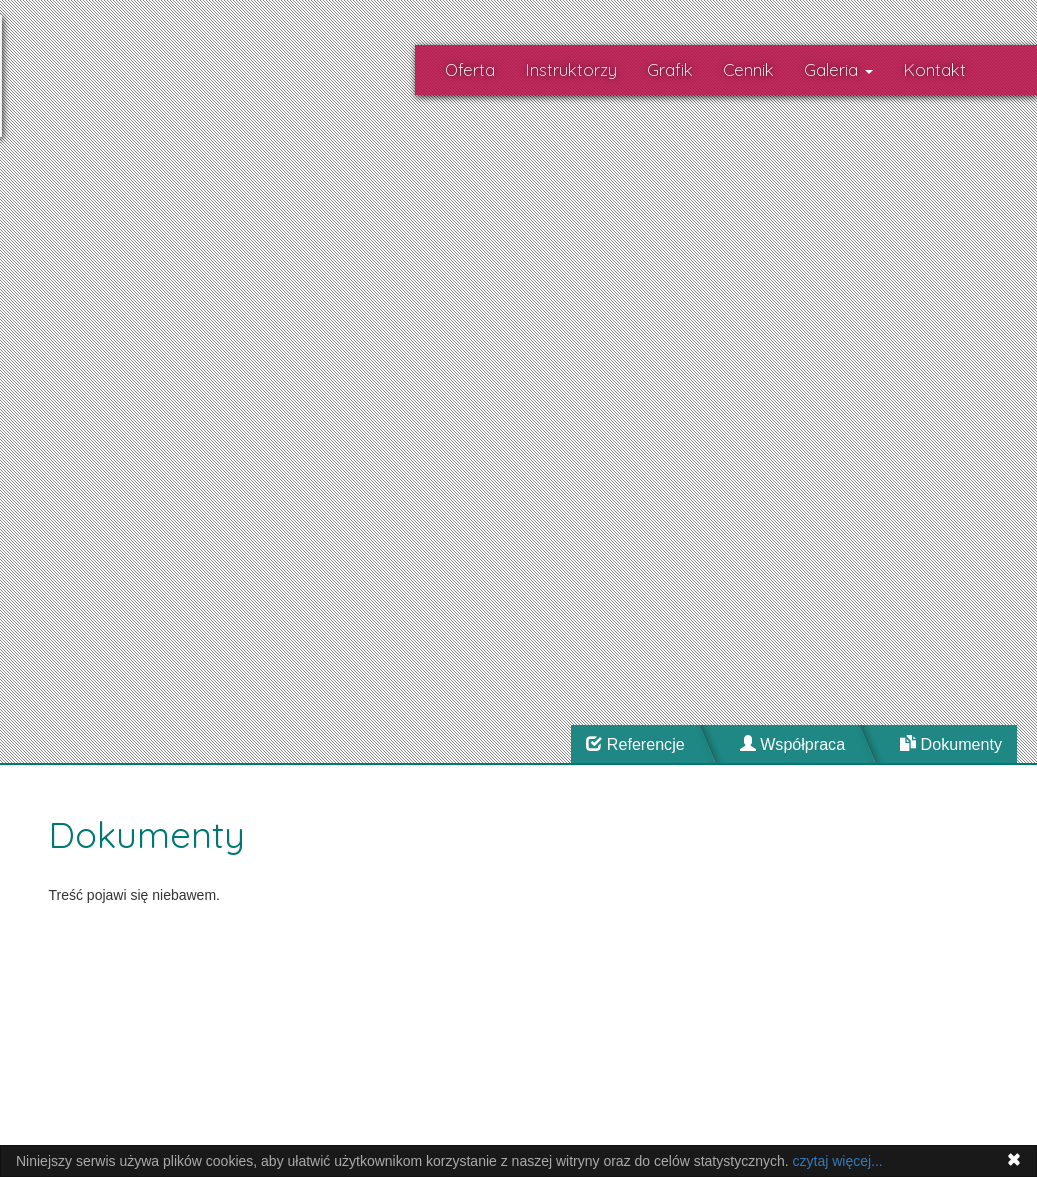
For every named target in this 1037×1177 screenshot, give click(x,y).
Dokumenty (951, 744)
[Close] (1014, 1159)
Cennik (748, 69)
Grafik (670, 69)
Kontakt (934, 69)
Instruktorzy (571, 69)
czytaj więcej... (838, 1161)
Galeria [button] (838, 69)
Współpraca (792, 744)
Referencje (635, 744)
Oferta (470, 69)
